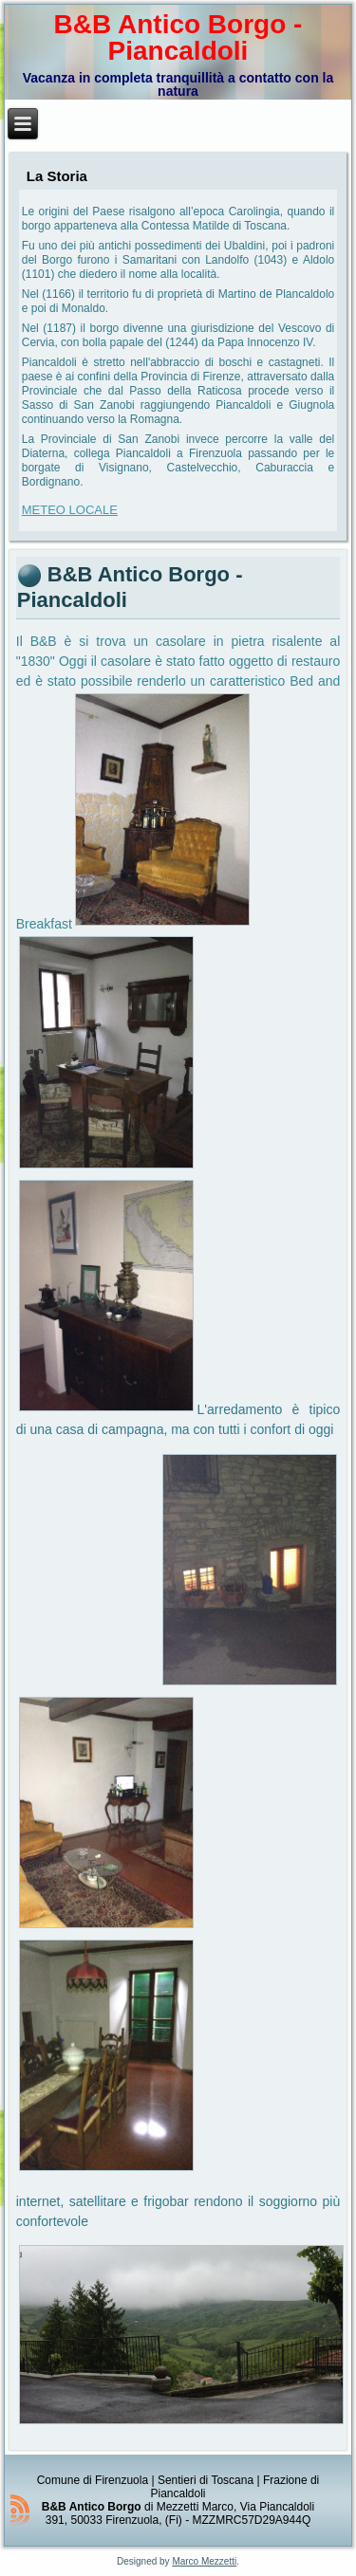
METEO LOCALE (70, 510)
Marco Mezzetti (204, 2561)
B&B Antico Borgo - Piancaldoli (178, 37)
